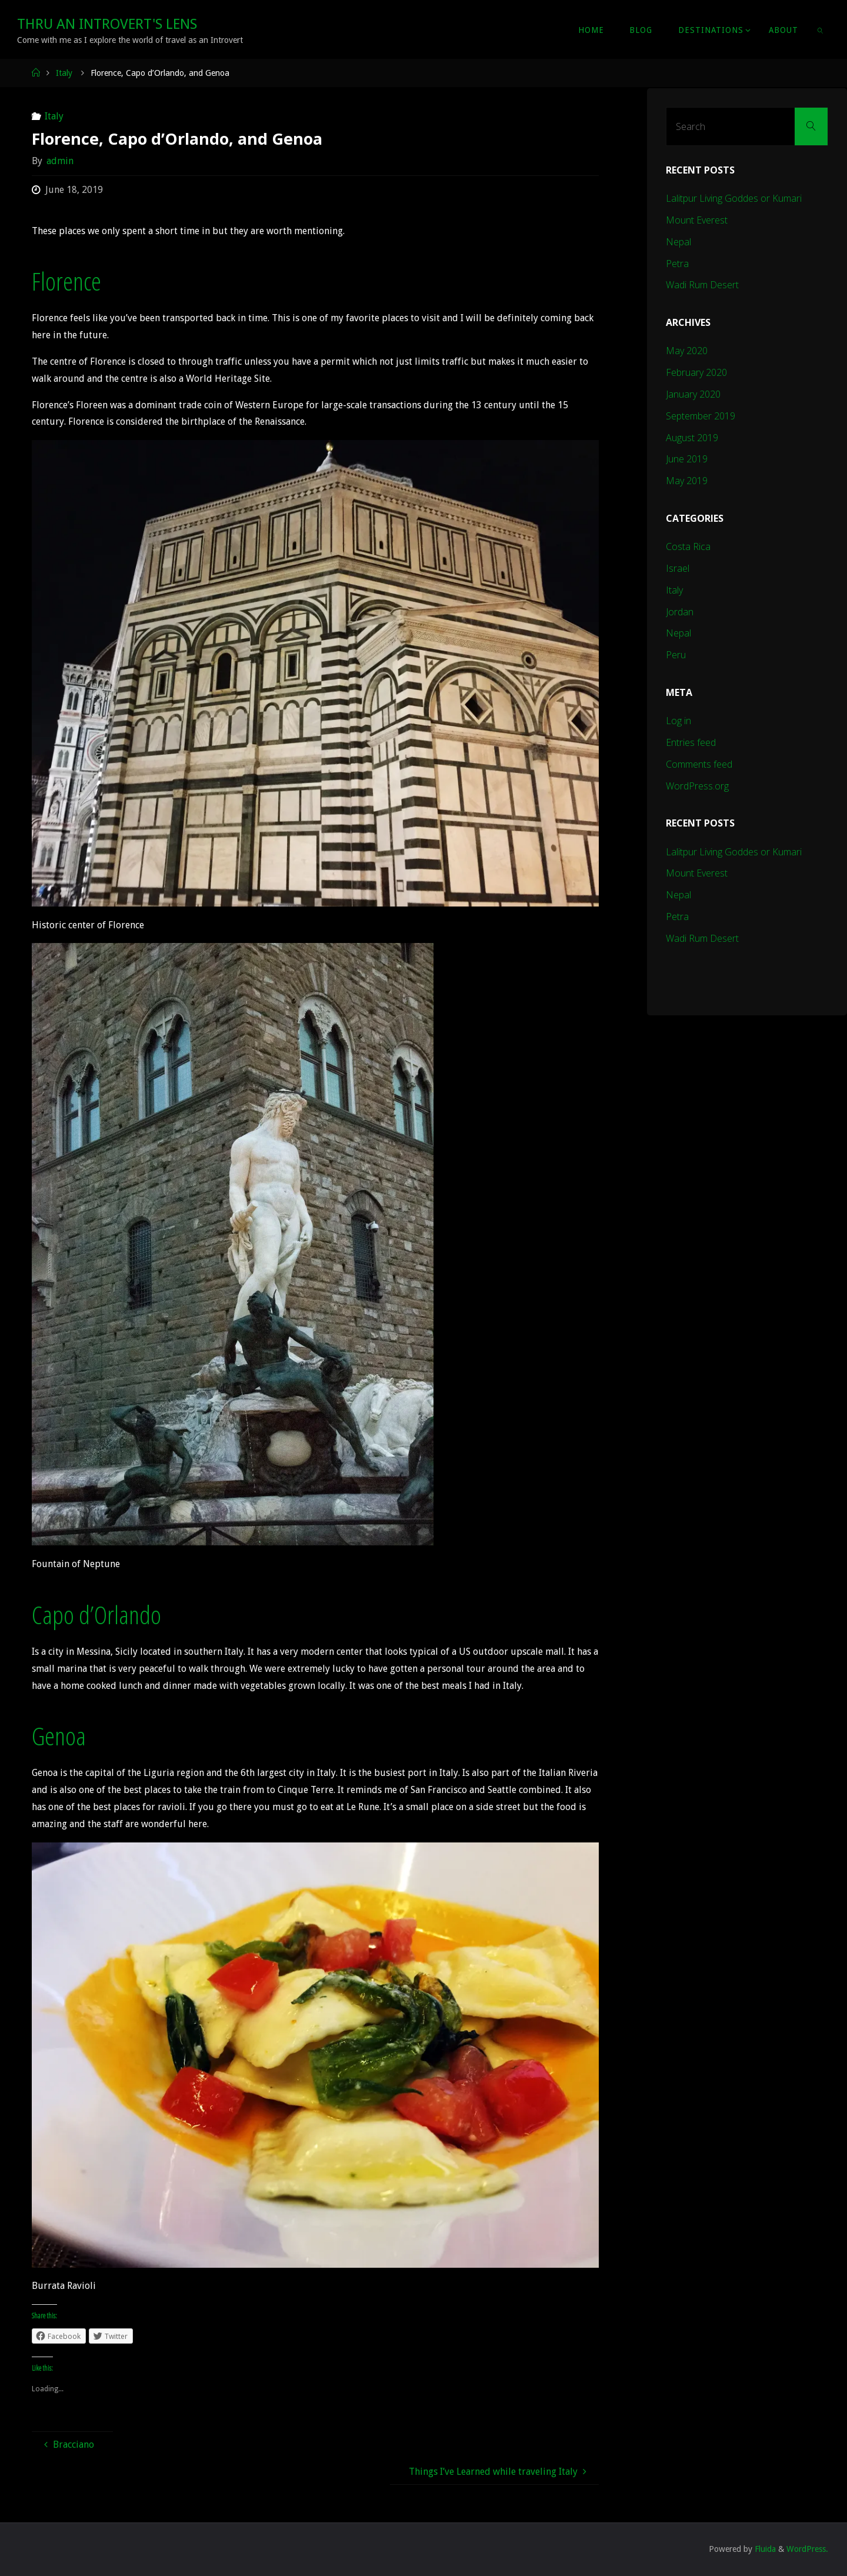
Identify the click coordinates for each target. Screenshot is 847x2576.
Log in (678, 720)
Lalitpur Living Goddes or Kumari (734, 198)
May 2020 (687, 350)
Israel (677, 568)
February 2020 (696, 372)
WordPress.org (697, 785)
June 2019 (687, 458)
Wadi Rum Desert (702, 284)
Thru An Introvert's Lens (107, 24)
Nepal (678, 241)
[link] (820, 29)
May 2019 (687, 480)
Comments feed (699, 764)
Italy (64, 73)
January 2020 (693, 394)
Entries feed (691, 742)
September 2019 (700, 415)
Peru (676, 654)
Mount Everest (697, 220)
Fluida (764, 2549)
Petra (677, 263)
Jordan (679, 611)
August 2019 (692, 437)
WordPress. (807, 2549)
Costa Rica (688, 546)
